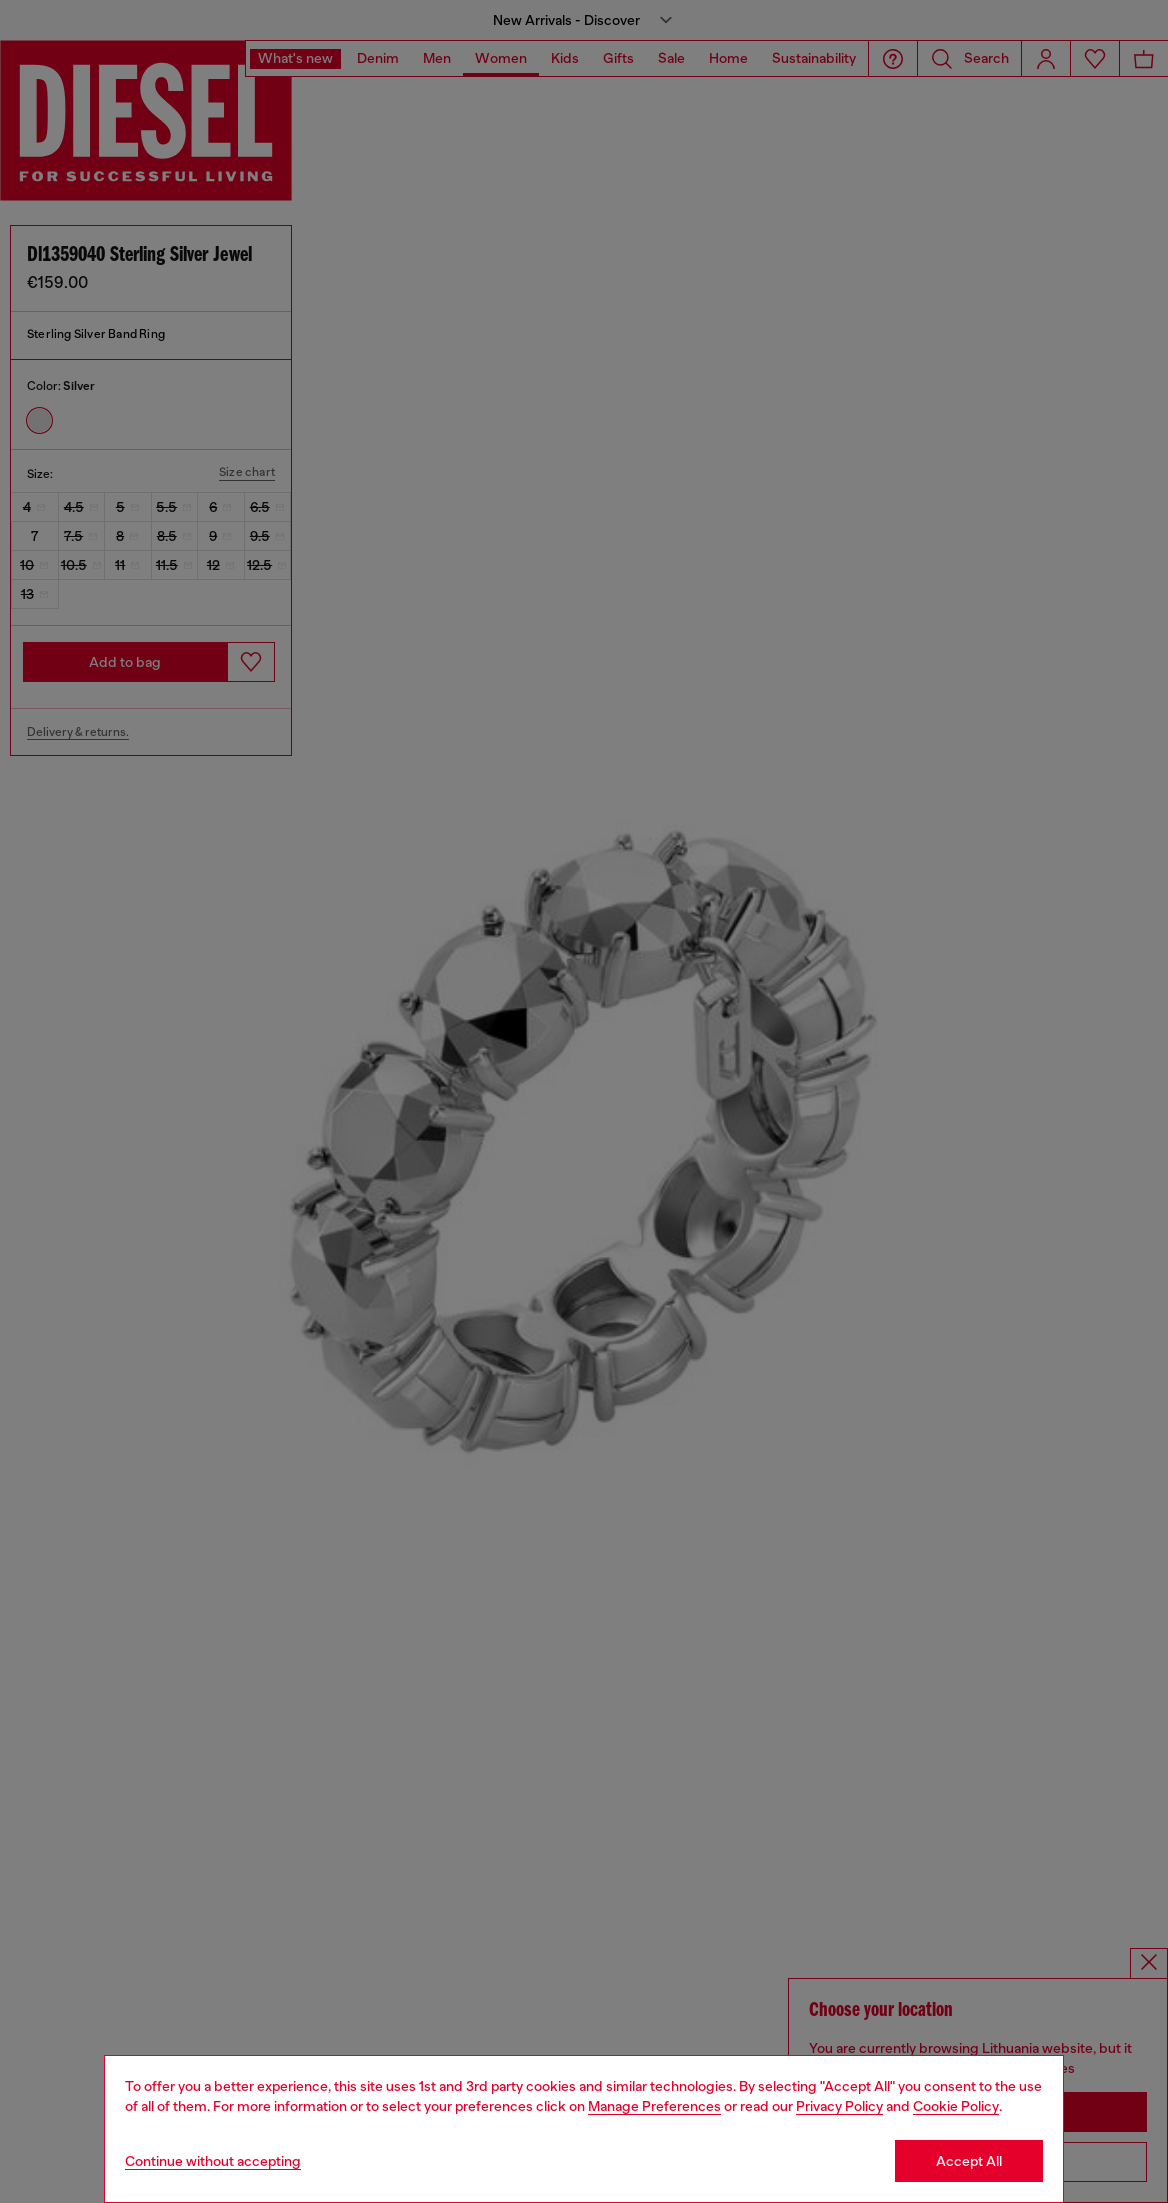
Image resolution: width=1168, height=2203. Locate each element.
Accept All (969, 2161)
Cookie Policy (956, 2106)
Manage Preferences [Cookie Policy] (654, 2106)
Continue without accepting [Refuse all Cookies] (213, 2161)
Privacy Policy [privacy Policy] (839, 2106)
